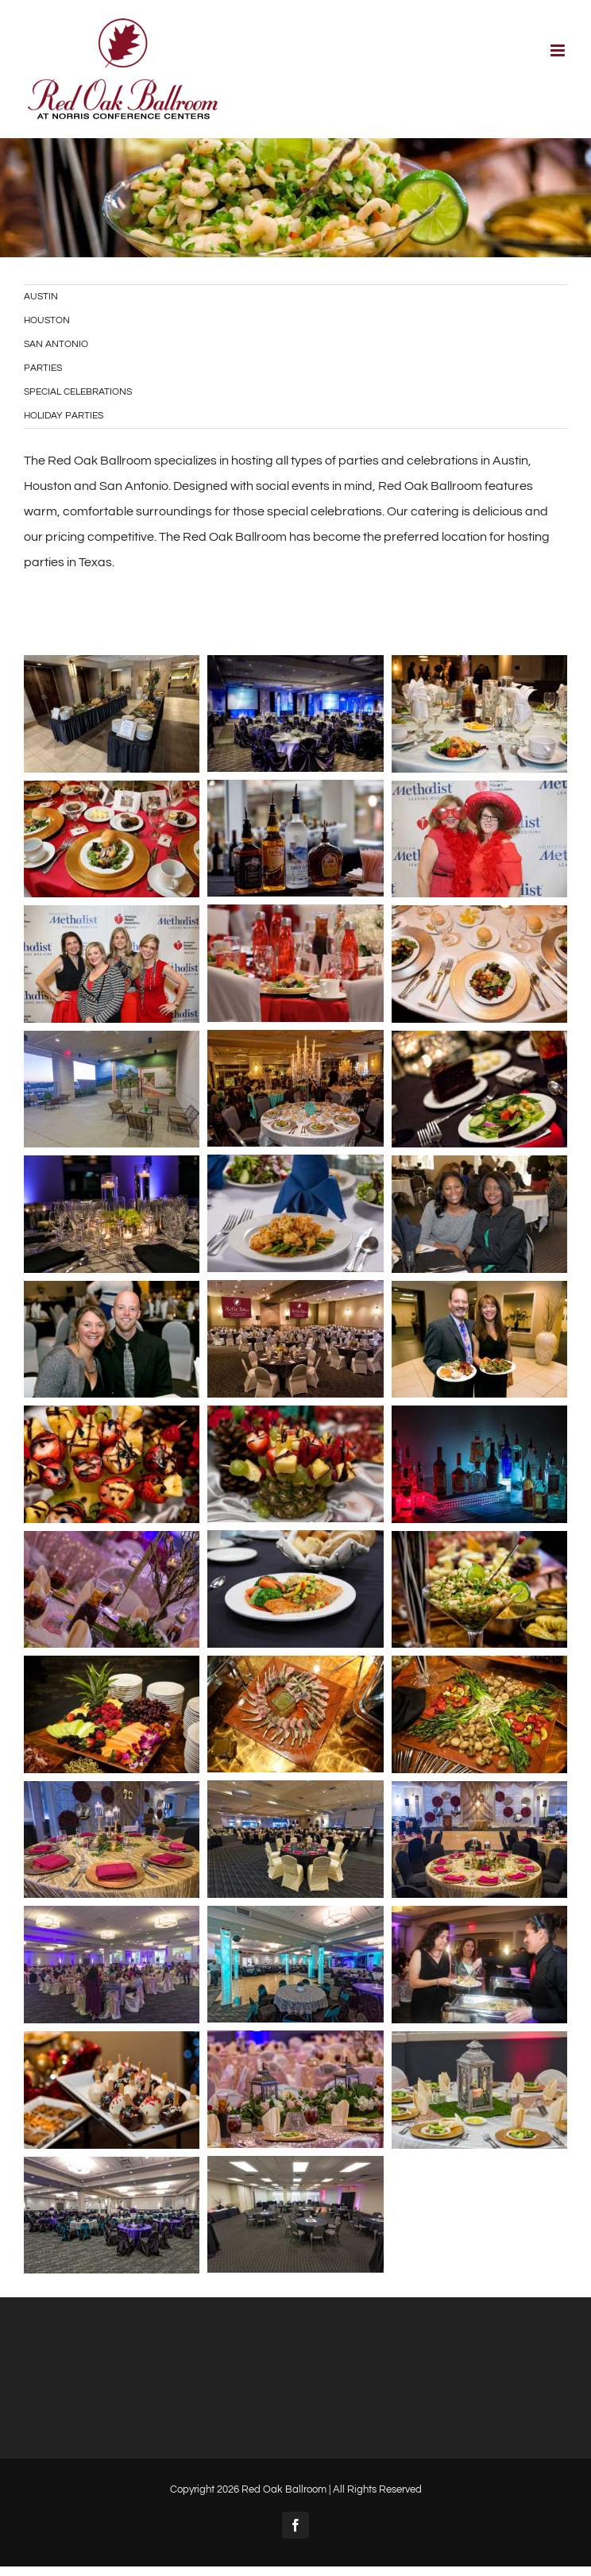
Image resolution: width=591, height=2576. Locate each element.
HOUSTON (47, 320)
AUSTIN (41, 296)
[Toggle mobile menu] (558, 50)
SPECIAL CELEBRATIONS (78, 392)
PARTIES (43, 368)
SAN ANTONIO (56, 344)
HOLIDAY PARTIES (63, 416)
